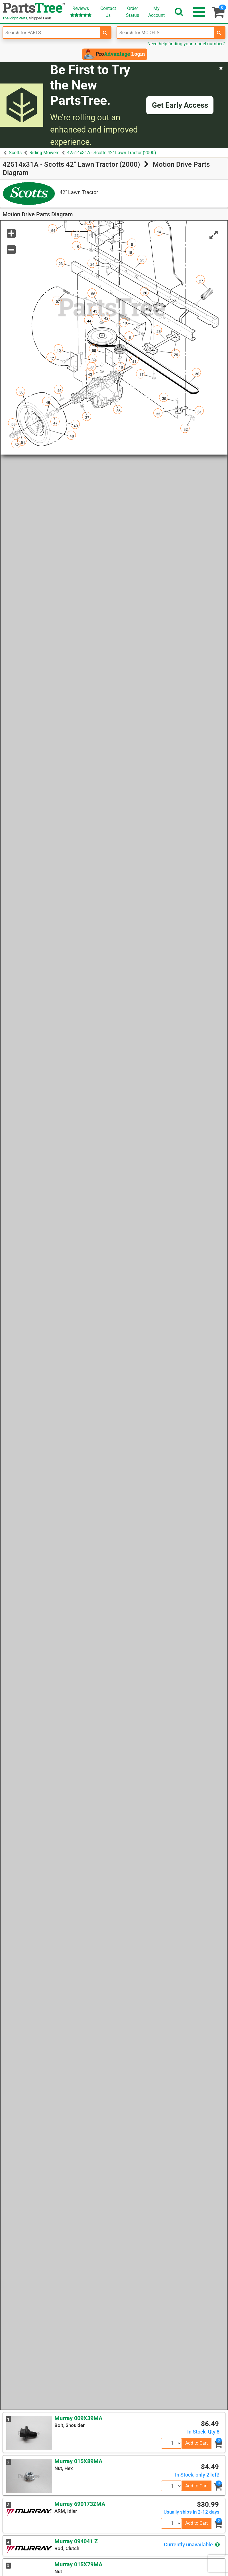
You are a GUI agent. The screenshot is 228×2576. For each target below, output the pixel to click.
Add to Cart (196, 2443)
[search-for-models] (219, 32)
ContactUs (108, 12)
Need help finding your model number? (186, 43)
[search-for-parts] (105, 32)
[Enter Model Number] (165, 32)
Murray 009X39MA (78, 2418)
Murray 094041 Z (76, 2541)
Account (156, 11)
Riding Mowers (44, 152)
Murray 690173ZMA (79, 2503)
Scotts (15, 152)
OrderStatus (132, 12)
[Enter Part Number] (51, 32)
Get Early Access (180, 105)
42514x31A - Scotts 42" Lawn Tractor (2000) (111, 152)
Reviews (80, 11)
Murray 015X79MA (78, 2564)
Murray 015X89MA (78, 2461)
